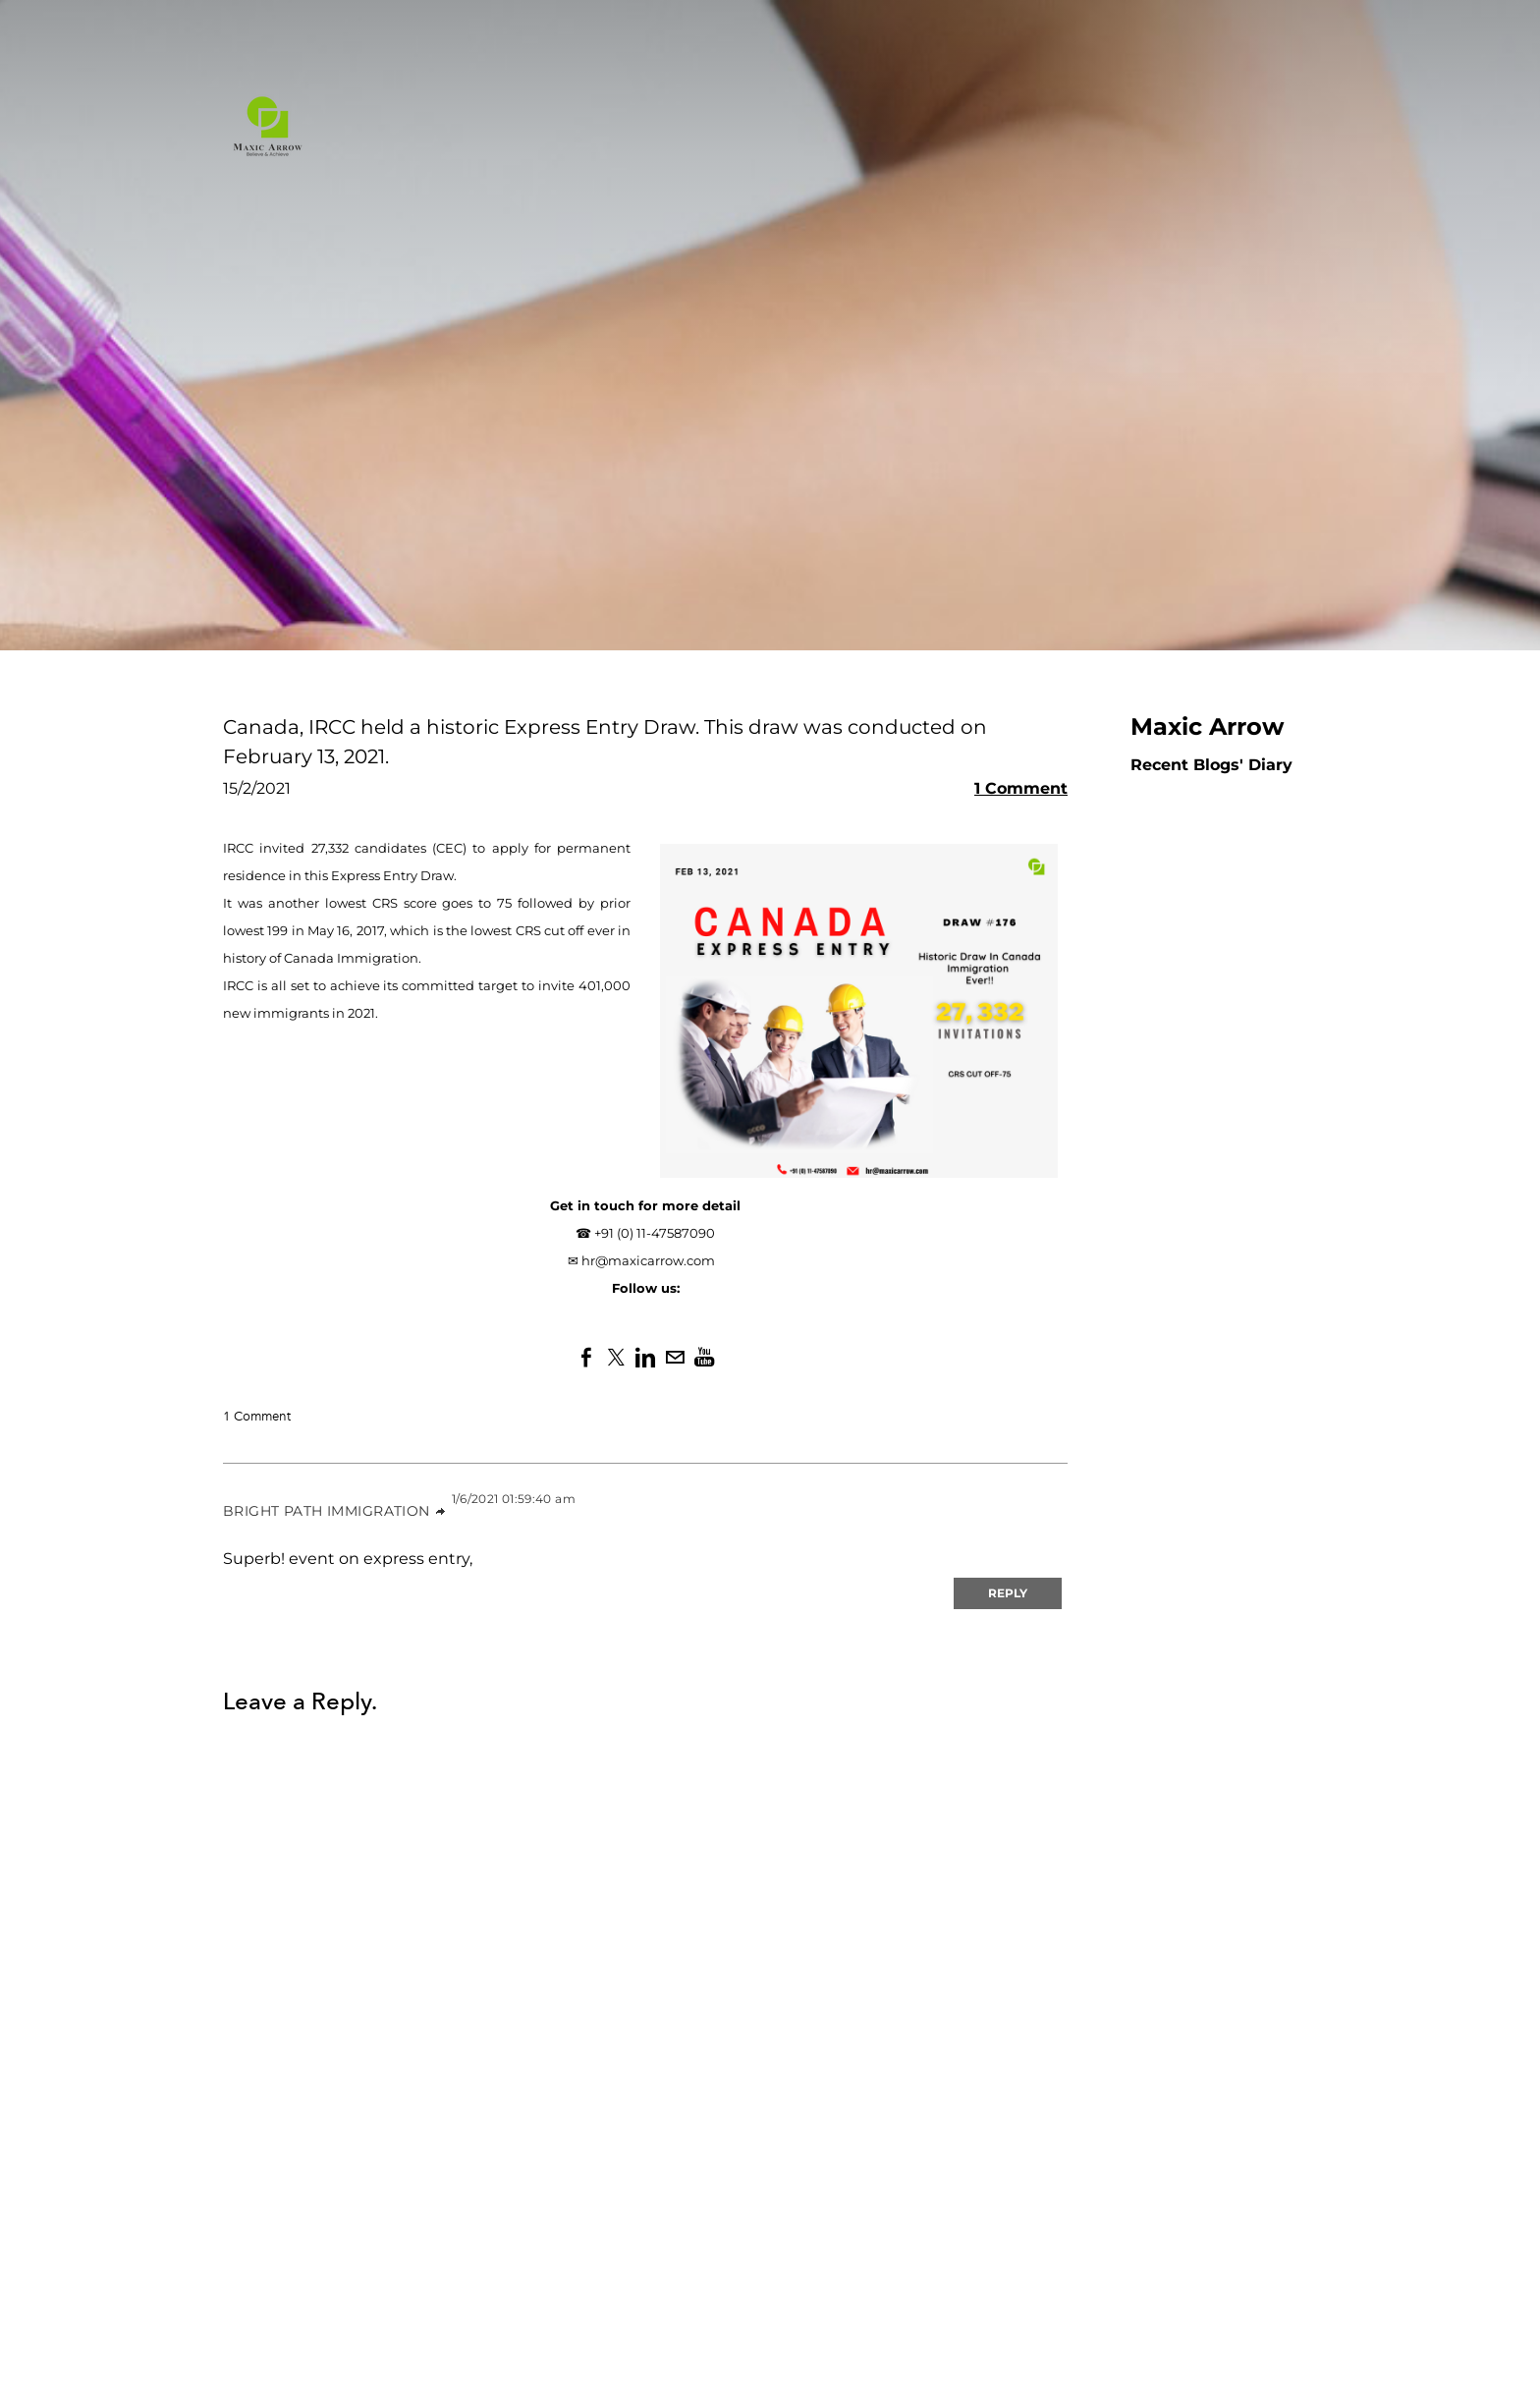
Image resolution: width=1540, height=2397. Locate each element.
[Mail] (675, 1357)
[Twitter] (616, 1357)
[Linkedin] (645, 1357)
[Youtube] (704, 1357)
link (441, 1512)
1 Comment (1021, 788)
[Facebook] (586, 1357)
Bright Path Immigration (326, 1511)
